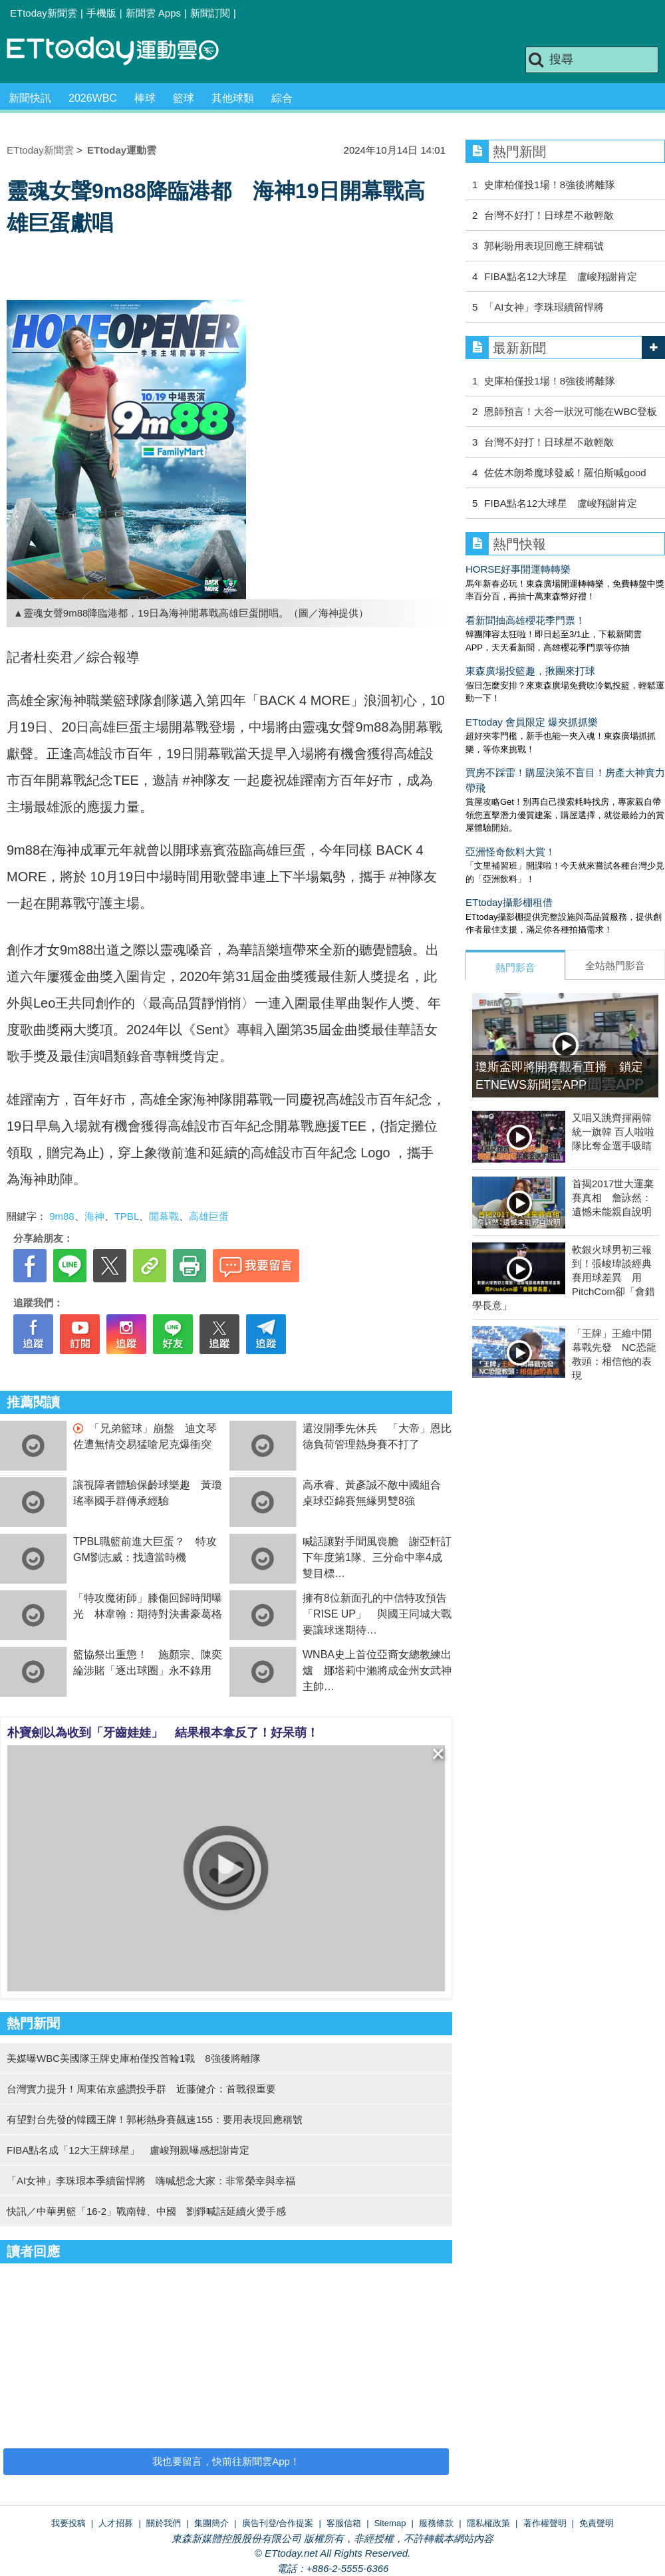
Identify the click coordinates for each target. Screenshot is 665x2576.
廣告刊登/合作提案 (278, 2523)
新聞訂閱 (210, 13)
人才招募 (115, 2523)
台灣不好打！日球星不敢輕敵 (549, 215)
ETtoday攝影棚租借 (509, 902)
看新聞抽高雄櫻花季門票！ (525, 620)
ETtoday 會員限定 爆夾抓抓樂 (532, 722)
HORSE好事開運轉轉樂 (518, 569)
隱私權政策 (488, 2523)
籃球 (183, 98)
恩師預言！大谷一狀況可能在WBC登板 (570, 411)
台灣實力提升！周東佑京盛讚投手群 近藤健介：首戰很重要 (141, 2088)
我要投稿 (68, 2523)
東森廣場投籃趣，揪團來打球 (530, 670)
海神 (94, 1216)
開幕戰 (164, 1216)
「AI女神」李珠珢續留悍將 (543, 307)
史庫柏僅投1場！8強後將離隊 (549, 184)
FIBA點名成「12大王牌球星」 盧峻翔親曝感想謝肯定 (128, 2150)
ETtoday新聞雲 (43, 13)
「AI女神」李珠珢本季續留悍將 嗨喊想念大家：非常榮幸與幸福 (151, 2180)
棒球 (145, 98)
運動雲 (123, 52)
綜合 (282, 98)
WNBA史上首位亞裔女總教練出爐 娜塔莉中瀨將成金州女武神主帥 (377, 1670)
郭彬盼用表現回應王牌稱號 (544, 245)
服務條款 (436, 2523)
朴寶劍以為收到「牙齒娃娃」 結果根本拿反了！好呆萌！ (163, 1732)
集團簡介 (211, 2523)
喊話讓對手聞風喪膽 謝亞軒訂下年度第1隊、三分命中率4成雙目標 (377, 1557)
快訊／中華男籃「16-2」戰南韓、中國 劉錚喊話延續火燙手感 (146, 2211)
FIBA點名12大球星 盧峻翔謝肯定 (560, 276)
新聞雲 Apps (153, 13)
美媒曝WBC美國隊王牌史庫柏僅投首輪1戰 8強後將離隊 (134, 2058)
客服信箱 (344, 2523)
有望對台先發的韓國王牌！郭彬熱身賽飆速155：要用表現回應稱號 (155, 2119)
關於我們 (163, 2523)
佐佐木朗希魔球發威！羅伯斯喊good (565, 472)
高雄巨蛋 (209, 1216)
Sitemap (390, 2523)
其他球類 (232, 98)
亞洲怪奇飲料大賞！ (510, 851)
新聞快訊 (30, 98)
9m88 (61, 1216)
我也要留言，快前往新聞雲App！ (226, 2461)
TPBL (127, 1216)
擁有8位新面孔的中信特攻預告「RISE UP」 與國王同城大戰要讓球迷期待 (377, 1614)
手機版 (101, 13)
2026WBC (92, 98)
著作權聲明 (545, 2523)
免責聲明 (596, 2523)
